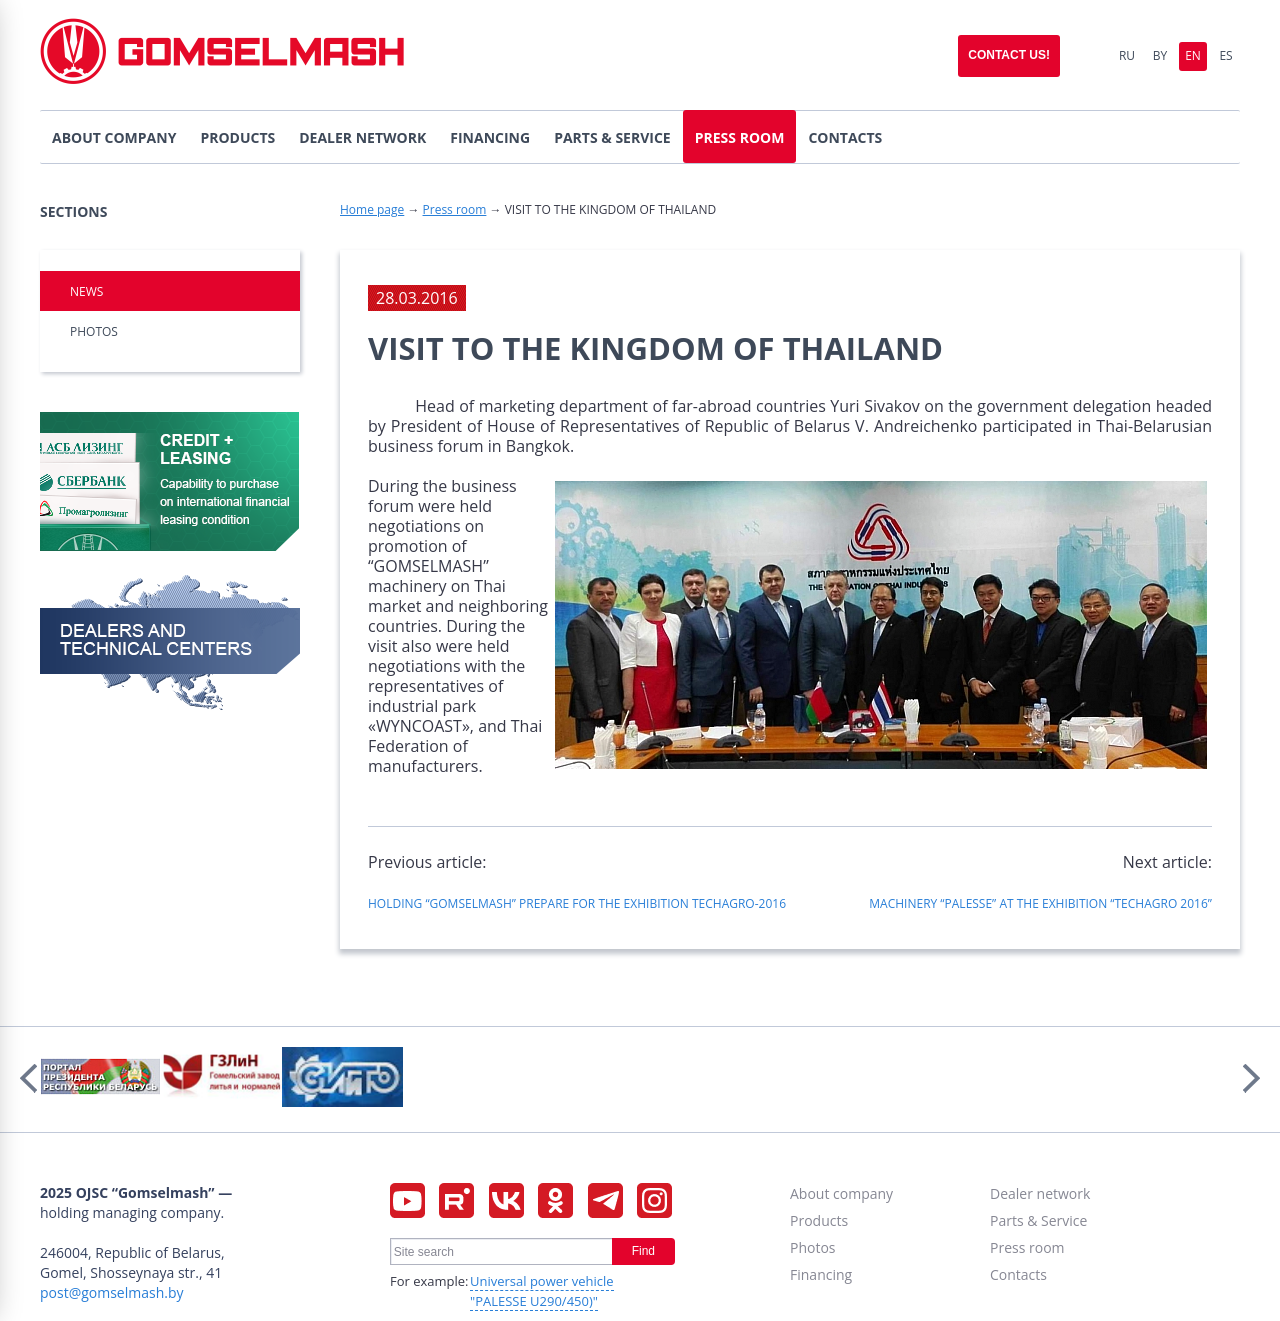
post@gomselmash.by (112, 1292)
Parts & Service (1038, 1220)
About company (841, 1193)
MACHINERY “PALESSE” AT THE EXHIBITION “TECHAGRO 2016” (1040, 903)
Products (819, 1220)
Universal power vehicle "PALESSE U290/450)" (542, 1291)
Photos (94, 331)
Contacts (1018, 1274)
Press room (455, 209)
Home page (372, 209)
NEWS (86, 291)
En (1193, 55)
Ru (1127, 55)
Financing (821, 1274)
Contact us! (1009, 55)
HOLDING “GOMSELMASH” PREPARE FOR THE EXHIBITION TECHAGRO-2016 (577, 903)
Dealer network (1040, 1193)
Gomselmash (222, 55)
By (1160, 55)
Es (1225, 55)
